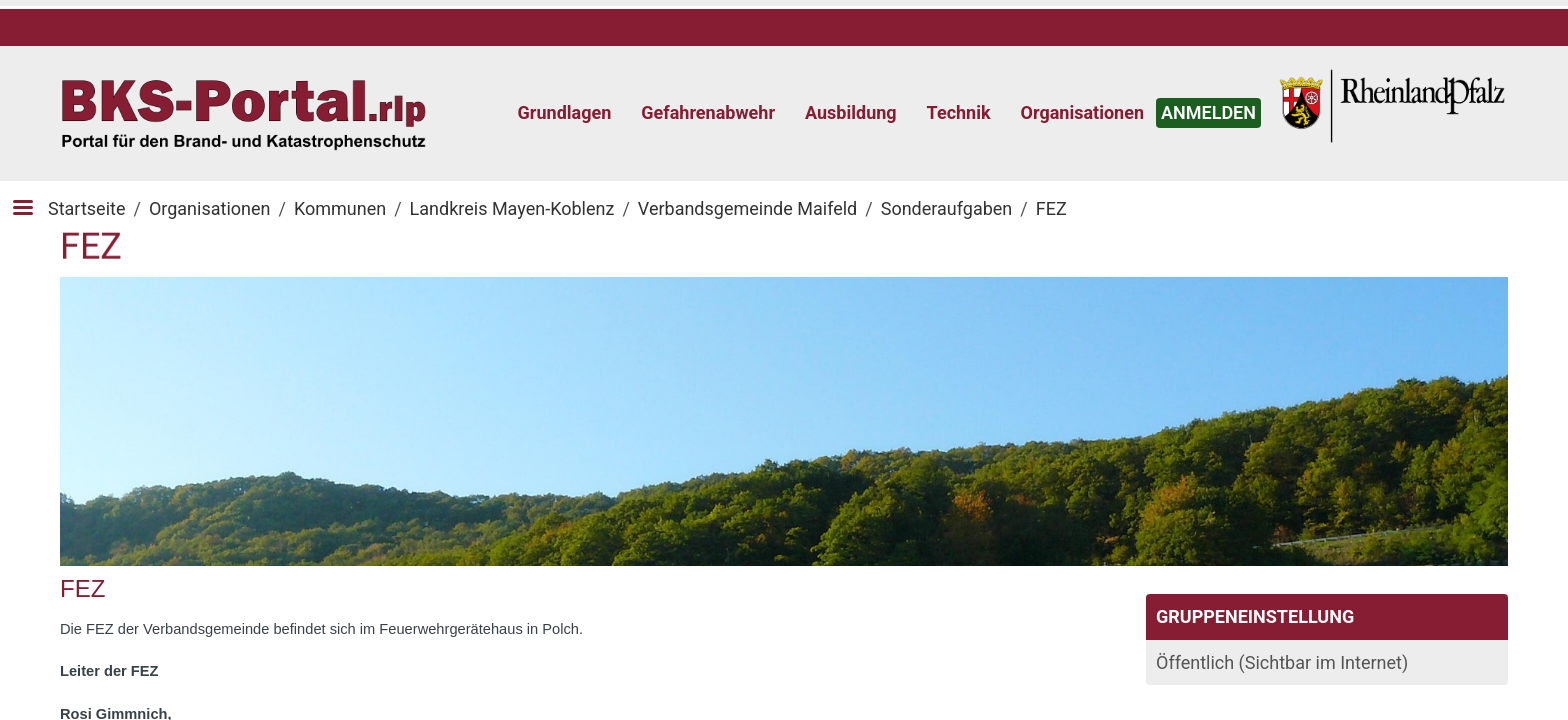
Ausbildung (851, 112)
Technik (959, 112)
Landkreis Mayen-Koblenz (512, 208)
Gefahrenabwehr (708, 112)
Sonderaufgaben (947, 208)
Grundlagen (565, 112)
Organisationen (1082, 112)
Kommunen (340, 208)
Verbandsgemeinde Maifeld (747, 208)
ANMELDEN (1208, 112)
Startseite (86, 208)
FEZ (1051, 208)
